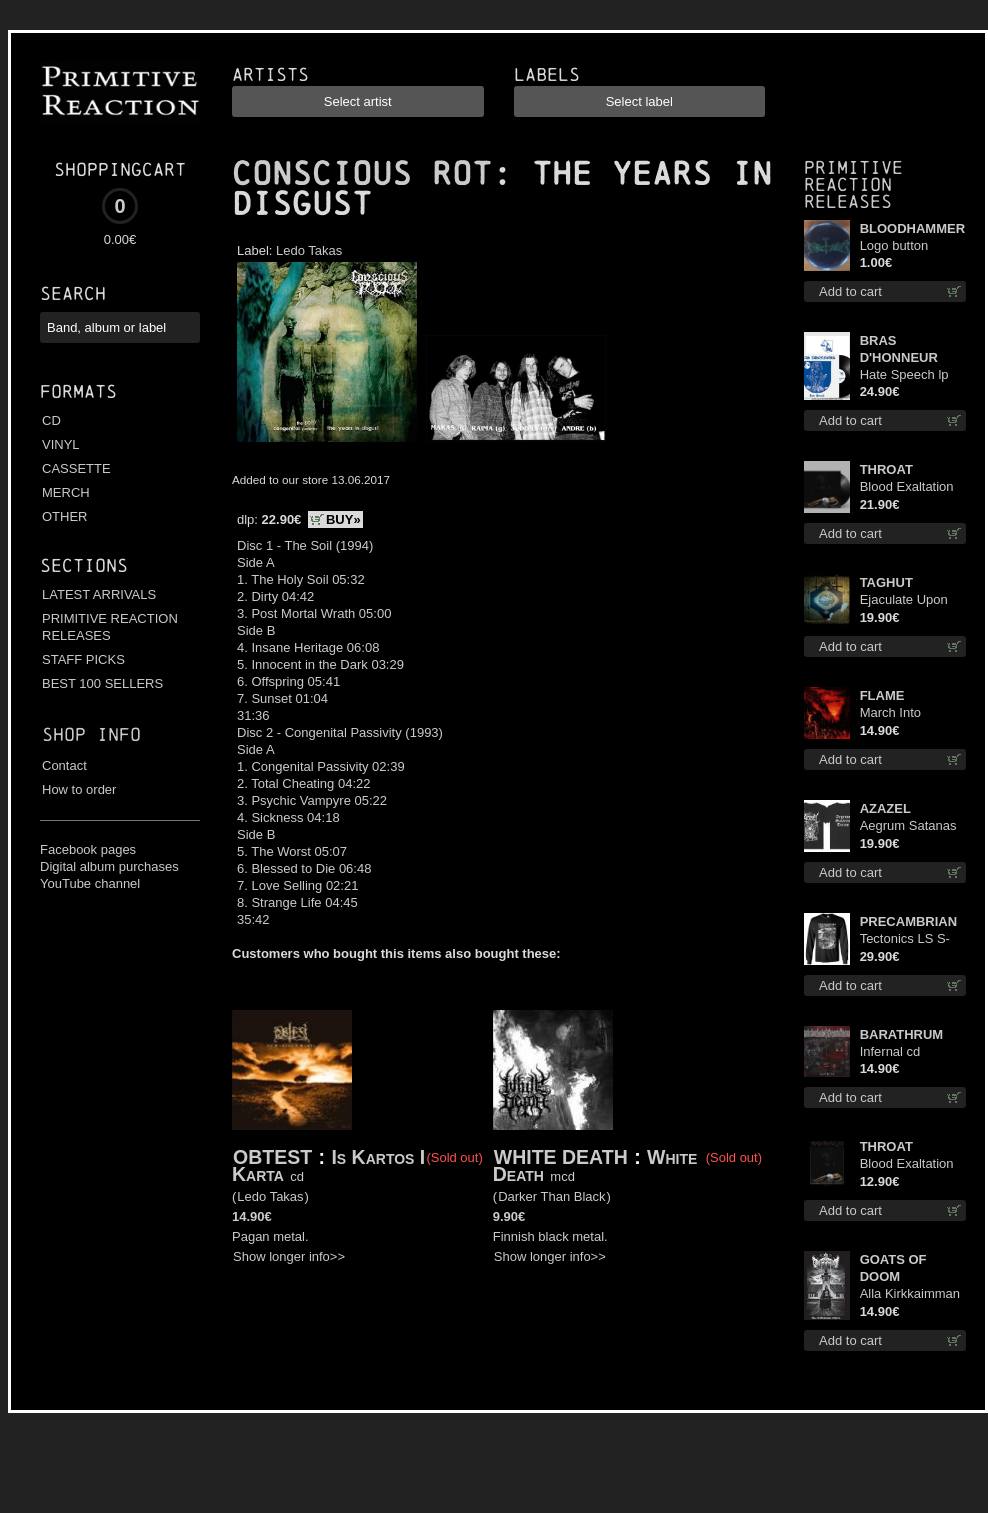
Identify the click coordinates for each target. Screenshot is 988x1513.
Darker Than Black (551, 1196)
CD (51, 420)
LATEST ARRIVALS (99, 594)
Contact (64, 765)
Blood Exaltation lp (907, 487)
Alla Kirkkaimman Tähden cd (910, 1294)
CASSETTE (76, 468)
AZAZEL (885, 808)
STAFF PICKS (83, 659)
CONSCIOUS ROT (362, 174)
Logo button (894, 245)
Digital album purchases (109, 866)
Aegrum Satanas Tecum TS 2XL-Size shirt (908, 826)
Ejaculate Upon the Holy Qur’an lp (912, 600)
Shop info (91, 734)
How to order (79, 789)
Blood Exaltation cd (907, 1164)
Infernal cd (890, 1051)
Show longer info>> (289, 1256)
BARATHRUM (902, 1034)
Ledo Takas (309, 250)
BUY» (343, 519)
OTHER (65, 516)
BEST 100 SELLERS (102, 683)
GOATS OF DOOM (893, 1268)
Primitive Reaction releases (853, 184)
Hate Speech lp (904, 374)
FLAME (882, 695)
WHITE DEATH (561, 1157)
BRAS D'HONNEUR (899, 349)
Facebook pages (88, 849)
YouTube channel (90, 883)
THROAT (886, 469)
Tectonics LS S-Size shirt (905, 939)
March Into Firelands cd (895, 713)
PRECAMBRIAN (909, 921)
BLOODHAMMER (912, 228)
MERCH (66, 492)
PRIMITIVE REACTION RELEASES (110, 627)
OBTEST (272, 1157)
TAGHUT (886, 582)
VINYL (61, 444)
